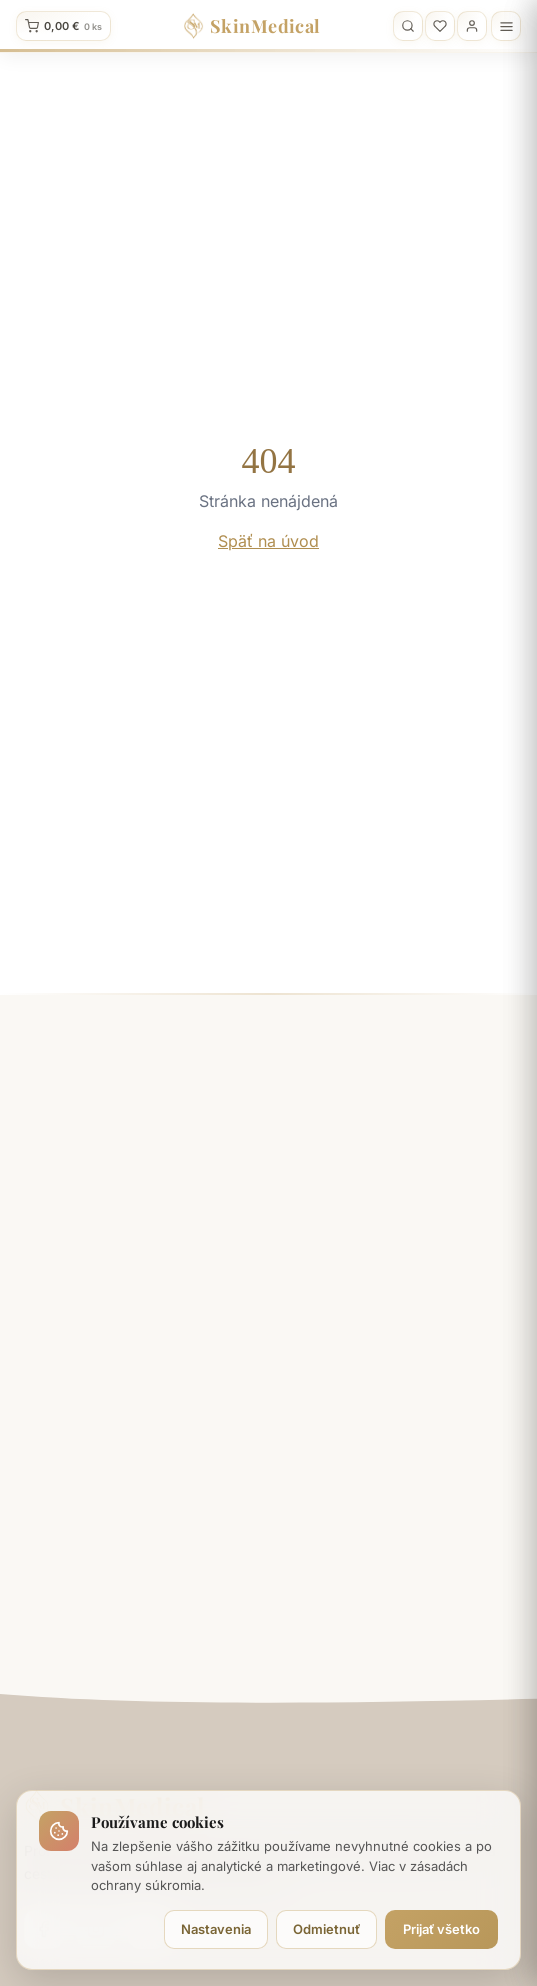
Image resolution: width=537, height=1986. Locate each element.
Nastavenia (216, 1929)
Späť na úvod (268, 541)
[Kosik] (63, 26)
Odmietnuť (326, 1929)
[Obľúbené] (440, 26)
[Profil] (472, 26)
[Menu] (506, 26)
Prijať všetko (441, 1929)
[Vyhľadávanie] (408, 26)
